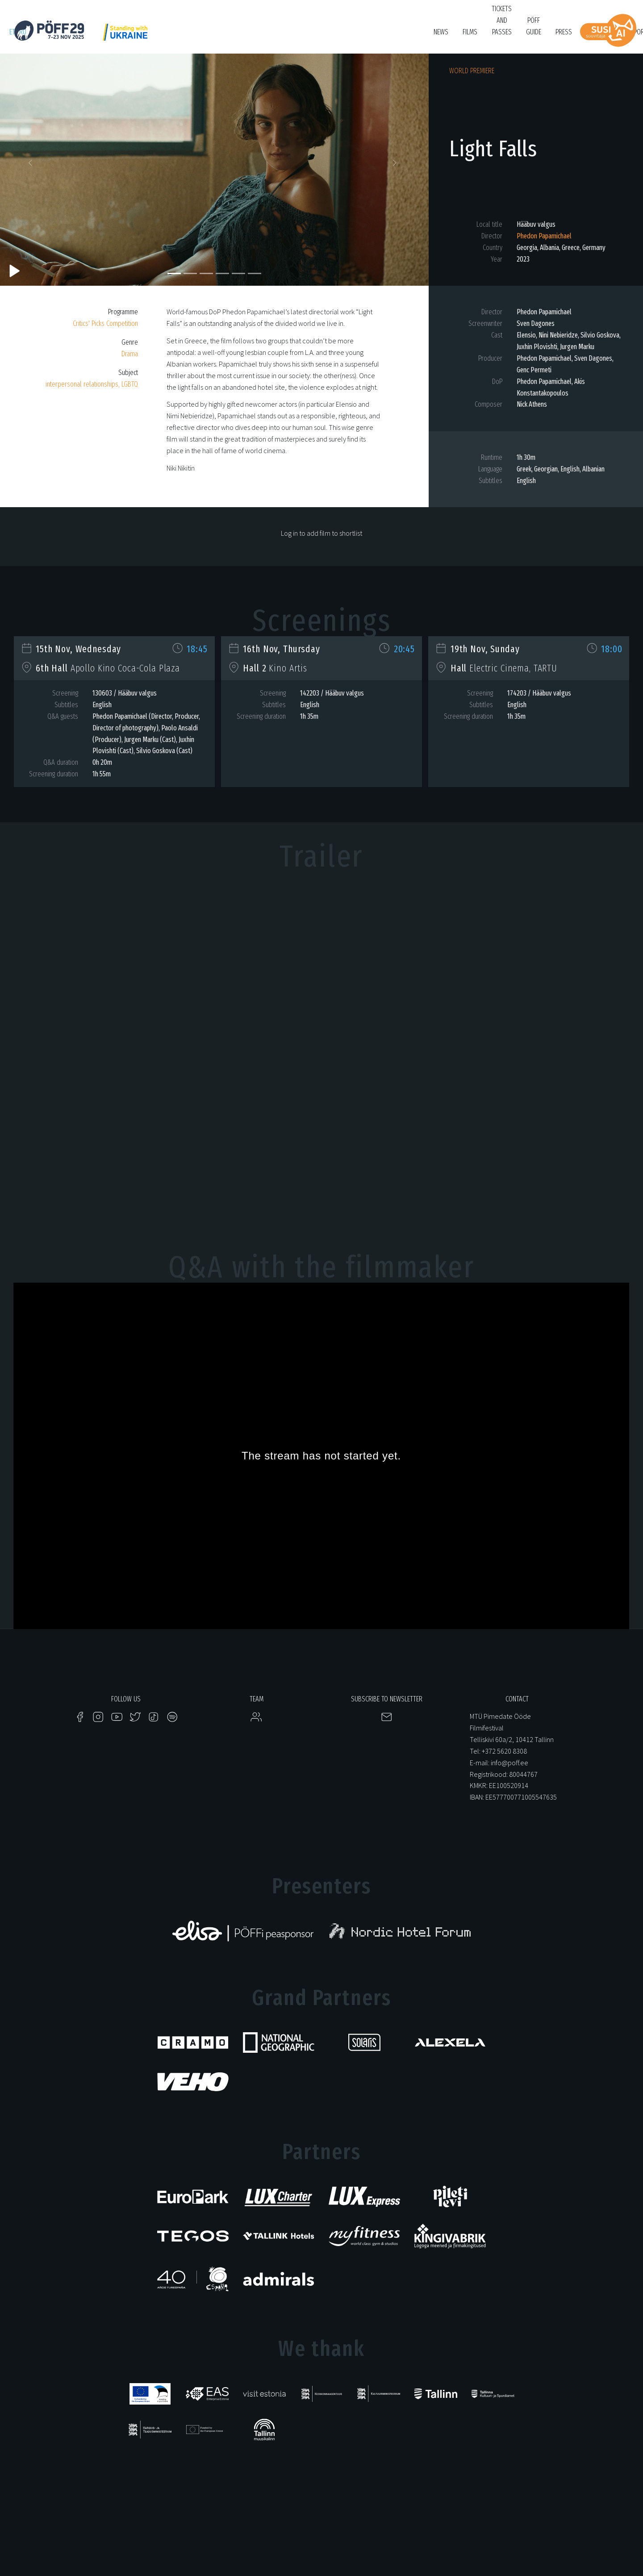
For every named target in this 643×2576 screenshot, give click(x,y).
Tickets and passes (502, 20)
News (441, 32)
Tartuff (312, 36)
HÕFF (223, 36)
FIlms (470, 32)
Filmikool (346, 36)
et (12, 32)
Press (563, 32)
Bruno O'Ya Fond (392, 36)
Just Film (149, 36)
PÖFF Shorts (189, 36)
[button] (32, 165)
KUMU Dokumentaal (266, 36)
